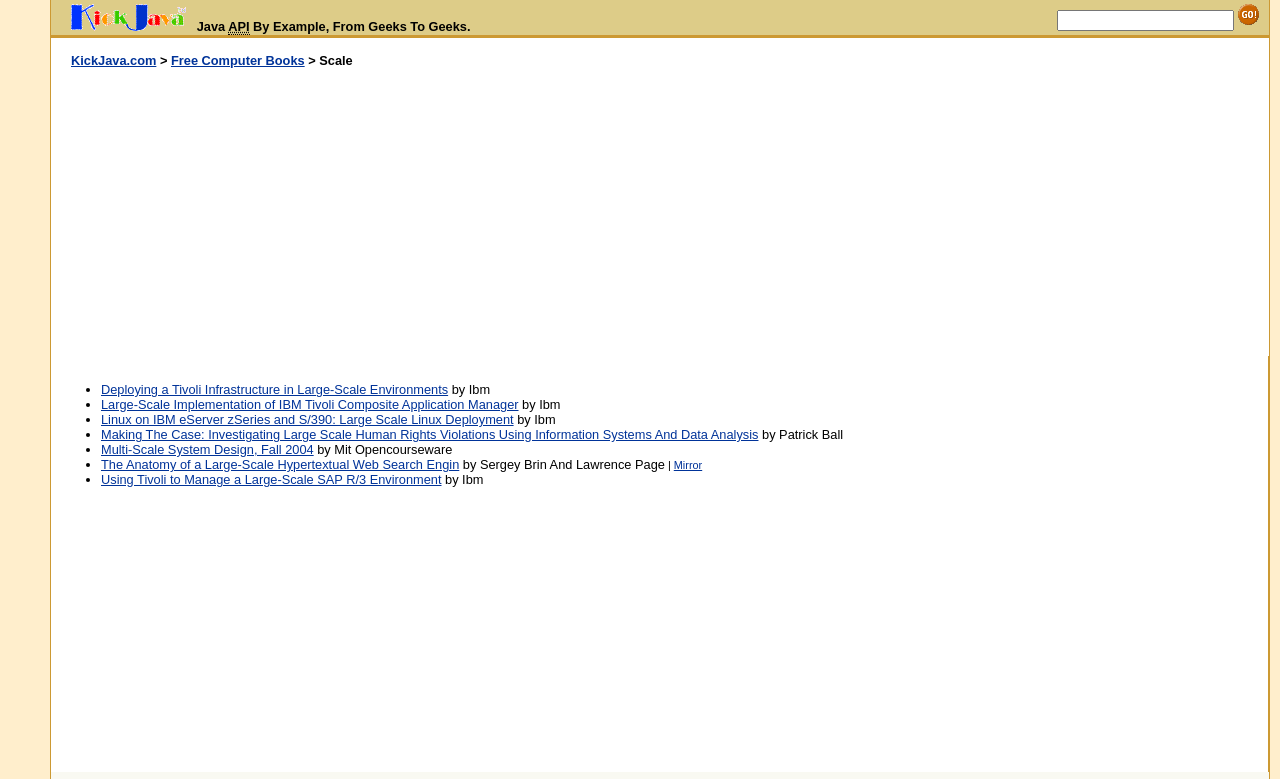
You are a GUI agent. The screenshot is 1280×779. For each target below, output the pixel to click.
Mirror (688, 465)
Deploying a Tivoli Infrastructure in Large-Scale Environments (274, 389)
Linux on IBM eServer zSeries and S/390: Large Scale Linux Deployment (307, 419)
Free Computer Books (238, 60)
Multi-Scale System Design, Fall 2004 (207, 449)
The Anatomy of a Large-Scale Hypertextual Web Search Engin (280, 464)
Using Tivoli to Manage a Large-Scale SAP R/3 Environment (271, 479)
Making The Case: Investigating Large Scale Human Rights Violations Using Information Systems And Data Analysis (429, 434)
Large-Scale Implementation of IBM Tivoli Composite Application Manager (310, 404)
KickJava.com (113, 60)
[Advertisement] (356, 213)
